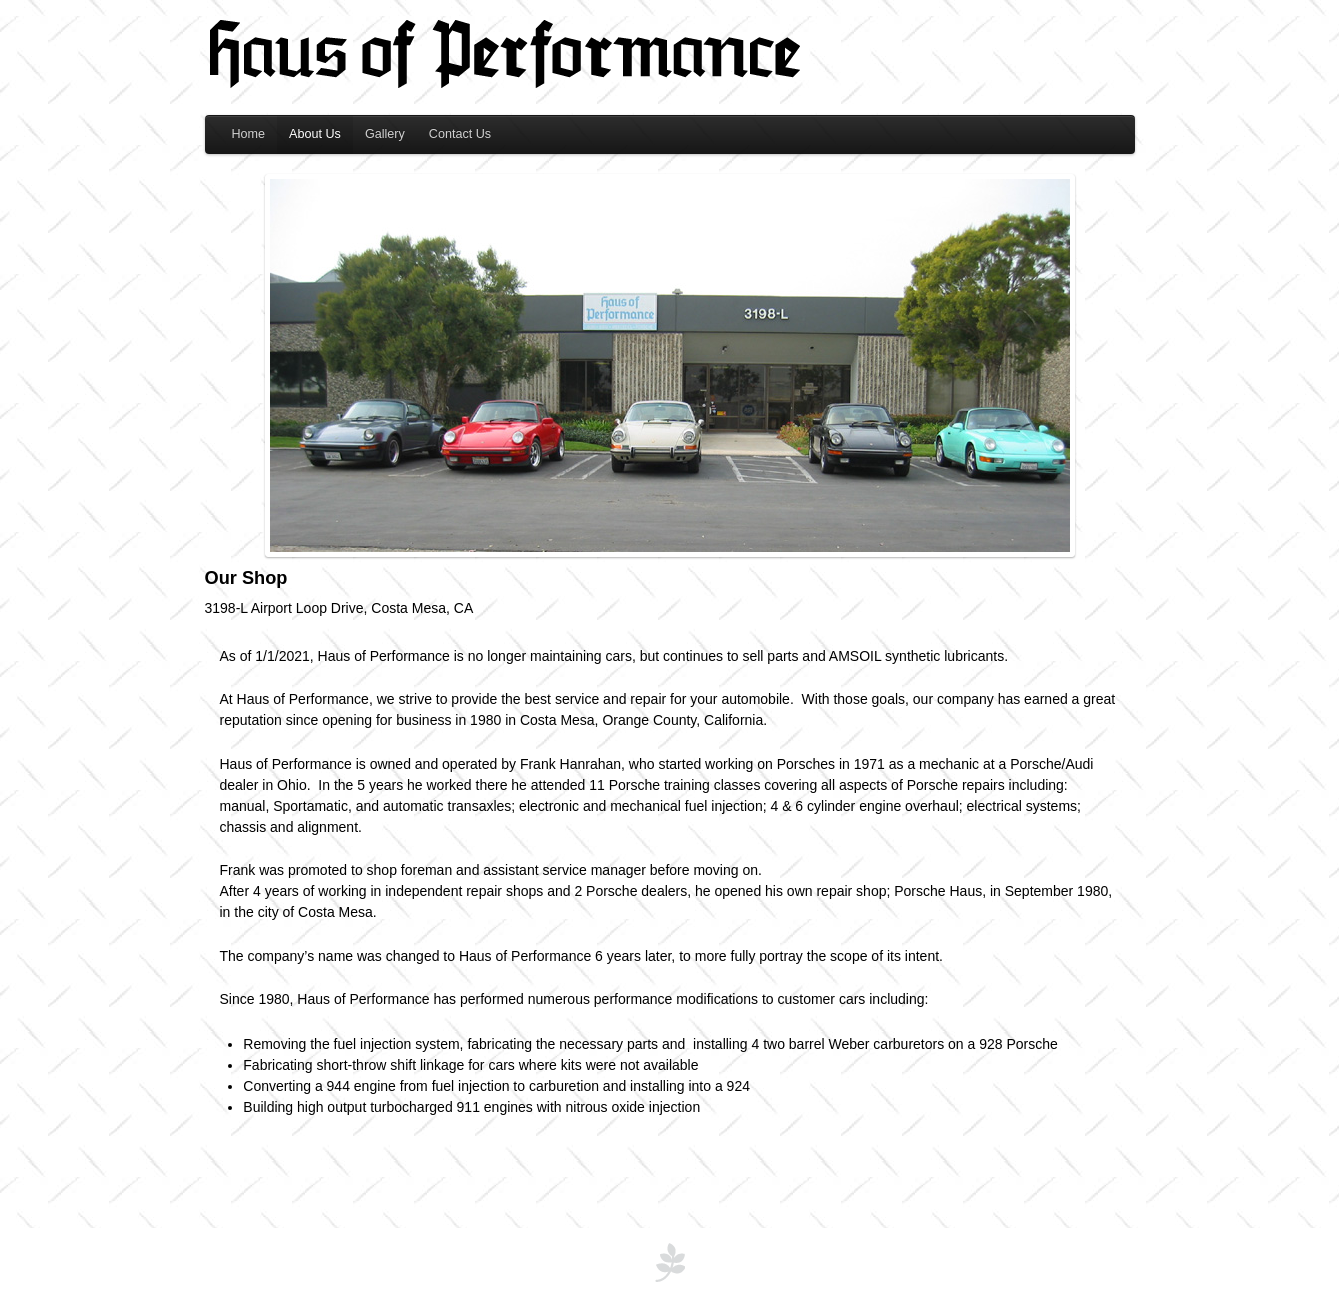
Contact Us (460, 134)
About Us (315, 134)
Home (249, 134)
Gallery (385, 134)
